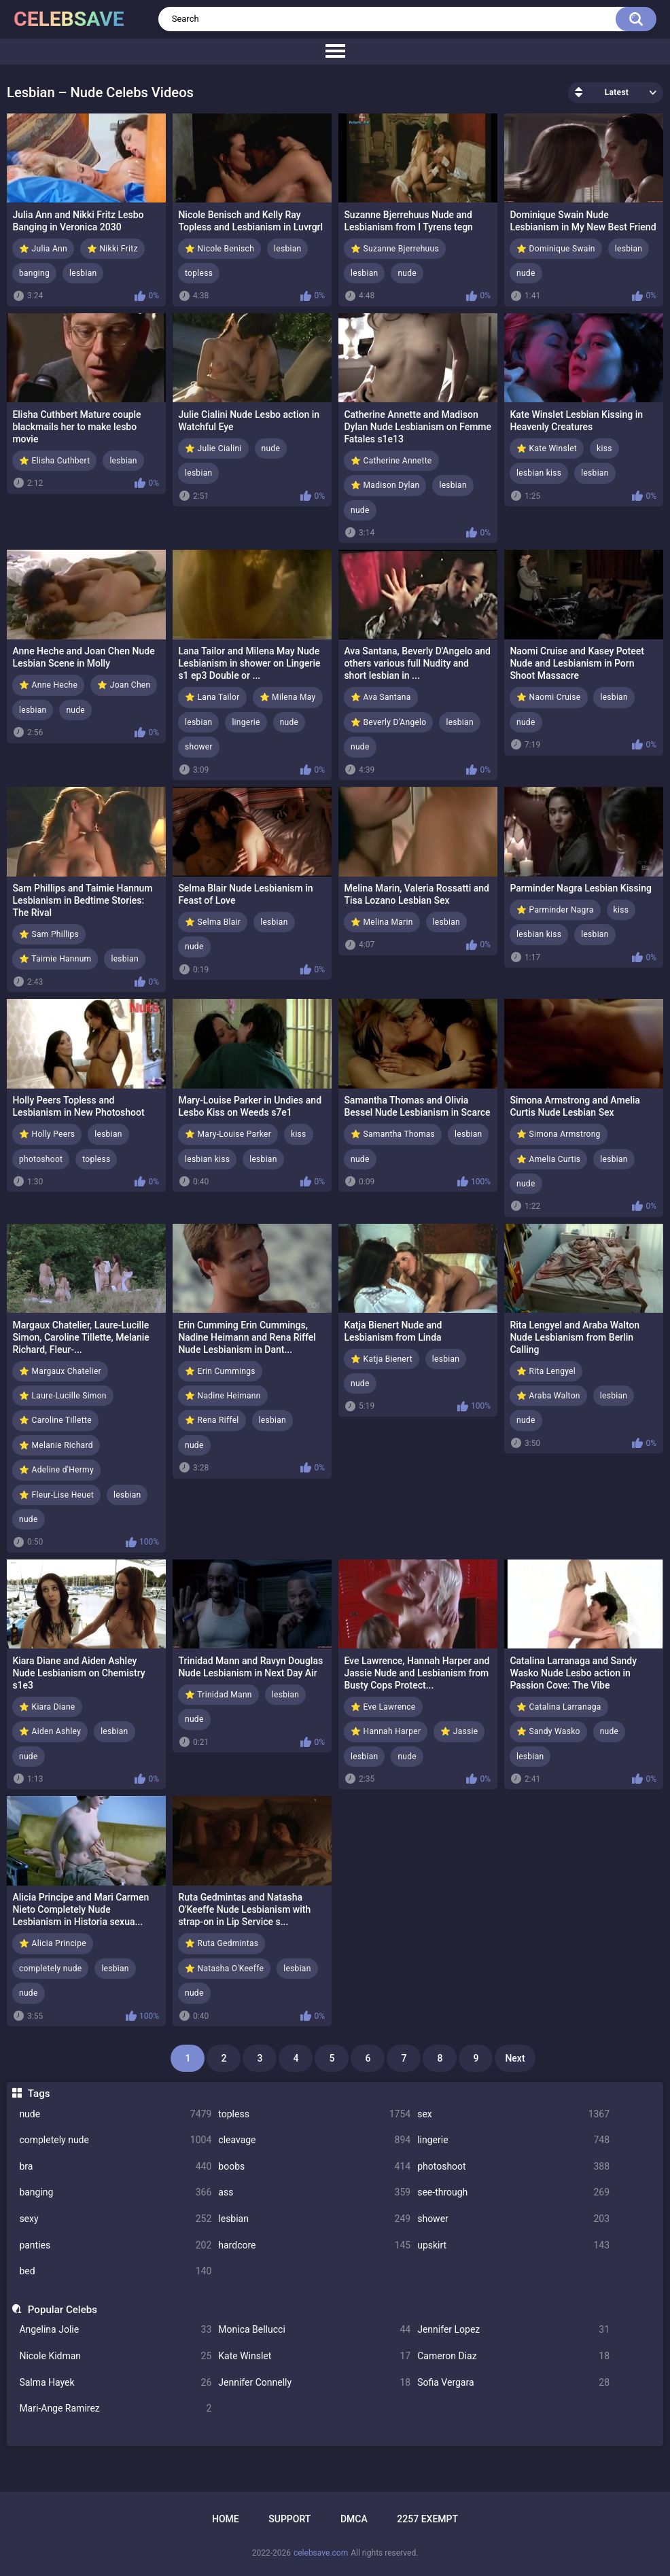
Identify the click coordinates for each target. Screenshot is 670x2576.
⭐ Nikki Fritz (112, 248)
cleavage (314, 2140)
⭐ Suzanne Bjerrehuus (395, 248)
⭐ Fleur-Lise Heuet (56, 1495)
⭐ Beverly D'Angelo (388, 722)
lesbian (314, 2219)
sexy (115, 2219)
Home (225, 2518)
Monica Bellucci (314, 2329)
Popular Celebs (62, 2310)
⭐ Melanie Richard (56, 1445)
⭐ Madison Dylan (385, 485)
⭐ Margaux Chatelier (60, 1371)
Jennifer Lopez (513, 2329)
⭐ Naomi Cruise (548, 697)
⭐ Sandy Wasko (548, 1731)
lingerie (513, 2140)
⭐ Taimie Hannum (55, 959)
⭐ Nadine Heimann (223, 1395)
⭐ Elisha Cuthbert (54, 460)
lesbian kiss (538, 473)
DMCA (354, 2518)
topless (314, 2114)
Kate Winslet (314, 2356)
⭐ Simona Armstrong (558, 1134)
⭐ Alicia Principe (52, 1943)
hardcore (314, 2245)
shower (513, 2219)
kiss (604, 448)
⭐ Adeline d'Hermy (56, 1470)
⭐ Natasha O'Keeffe (224, 1968)
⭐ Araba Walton (548, 1395)
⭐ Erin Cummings (220, 1371)
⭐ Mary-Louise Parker (228, 1134)
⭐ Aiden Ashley (50, 1731)
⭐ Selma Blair (213, 922)
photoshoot (513, 2166)
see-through (513, 2192)
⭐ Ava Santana (381, 697)
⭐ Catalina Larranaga (558, 1707)
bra (115, 2166)
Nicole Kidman (115, 2356)
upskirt (513, 2245)
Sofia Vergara (513, 2382)
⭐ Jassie (459, 1731)
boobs (314, 2166)
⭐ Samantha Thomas (393, 1134)
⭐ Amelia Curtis (548, 1159)
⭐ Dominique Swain (555, 248)
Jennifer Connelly (314, 2382)
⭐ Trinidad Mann (218, 1694)
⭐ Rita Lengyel (546, 1371)
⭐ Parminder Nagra (555, 910)
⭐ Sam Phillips (49, 934)
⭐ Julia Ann (43, 248)
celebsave (69, 19)
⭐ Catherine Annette (391, 460)
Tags (39, 2093)
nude (115, 2114)
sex (513, 2114)
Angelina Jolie (115, 2329)
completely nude (115, 2140)
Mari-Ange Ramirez (115, 2408)
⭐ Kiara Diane (47, 1707)
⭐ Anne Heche (48, 685)
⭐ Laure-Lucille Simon (63, 1395)
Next (515, 2058)
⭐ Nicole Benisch (219, 248)
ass (314, 2192)
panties (115, 2245)
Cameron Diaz (513, 2356)
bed (115, 2271)
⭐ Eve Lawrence (383, 1707)
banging (115, 2192)
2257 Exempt (427, 2518)
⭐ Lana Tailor (212, 697)
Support (289, 2518)
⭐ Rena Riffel (212, 1420)
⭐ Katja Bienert (381, 1359)
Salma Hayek (115, 2382)
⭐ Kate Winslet (546, 448)
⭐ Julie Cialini (213, 448)
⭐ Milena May (288, 697)
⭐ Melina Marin (382, 922)
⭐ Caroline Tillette (55, 1420)
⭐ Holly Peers (47, 1134)
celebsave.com (321, 2553)
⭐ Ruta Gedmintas (221, 1943)
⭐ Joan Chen (123, 685)
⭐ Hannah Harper (386, 1731)
